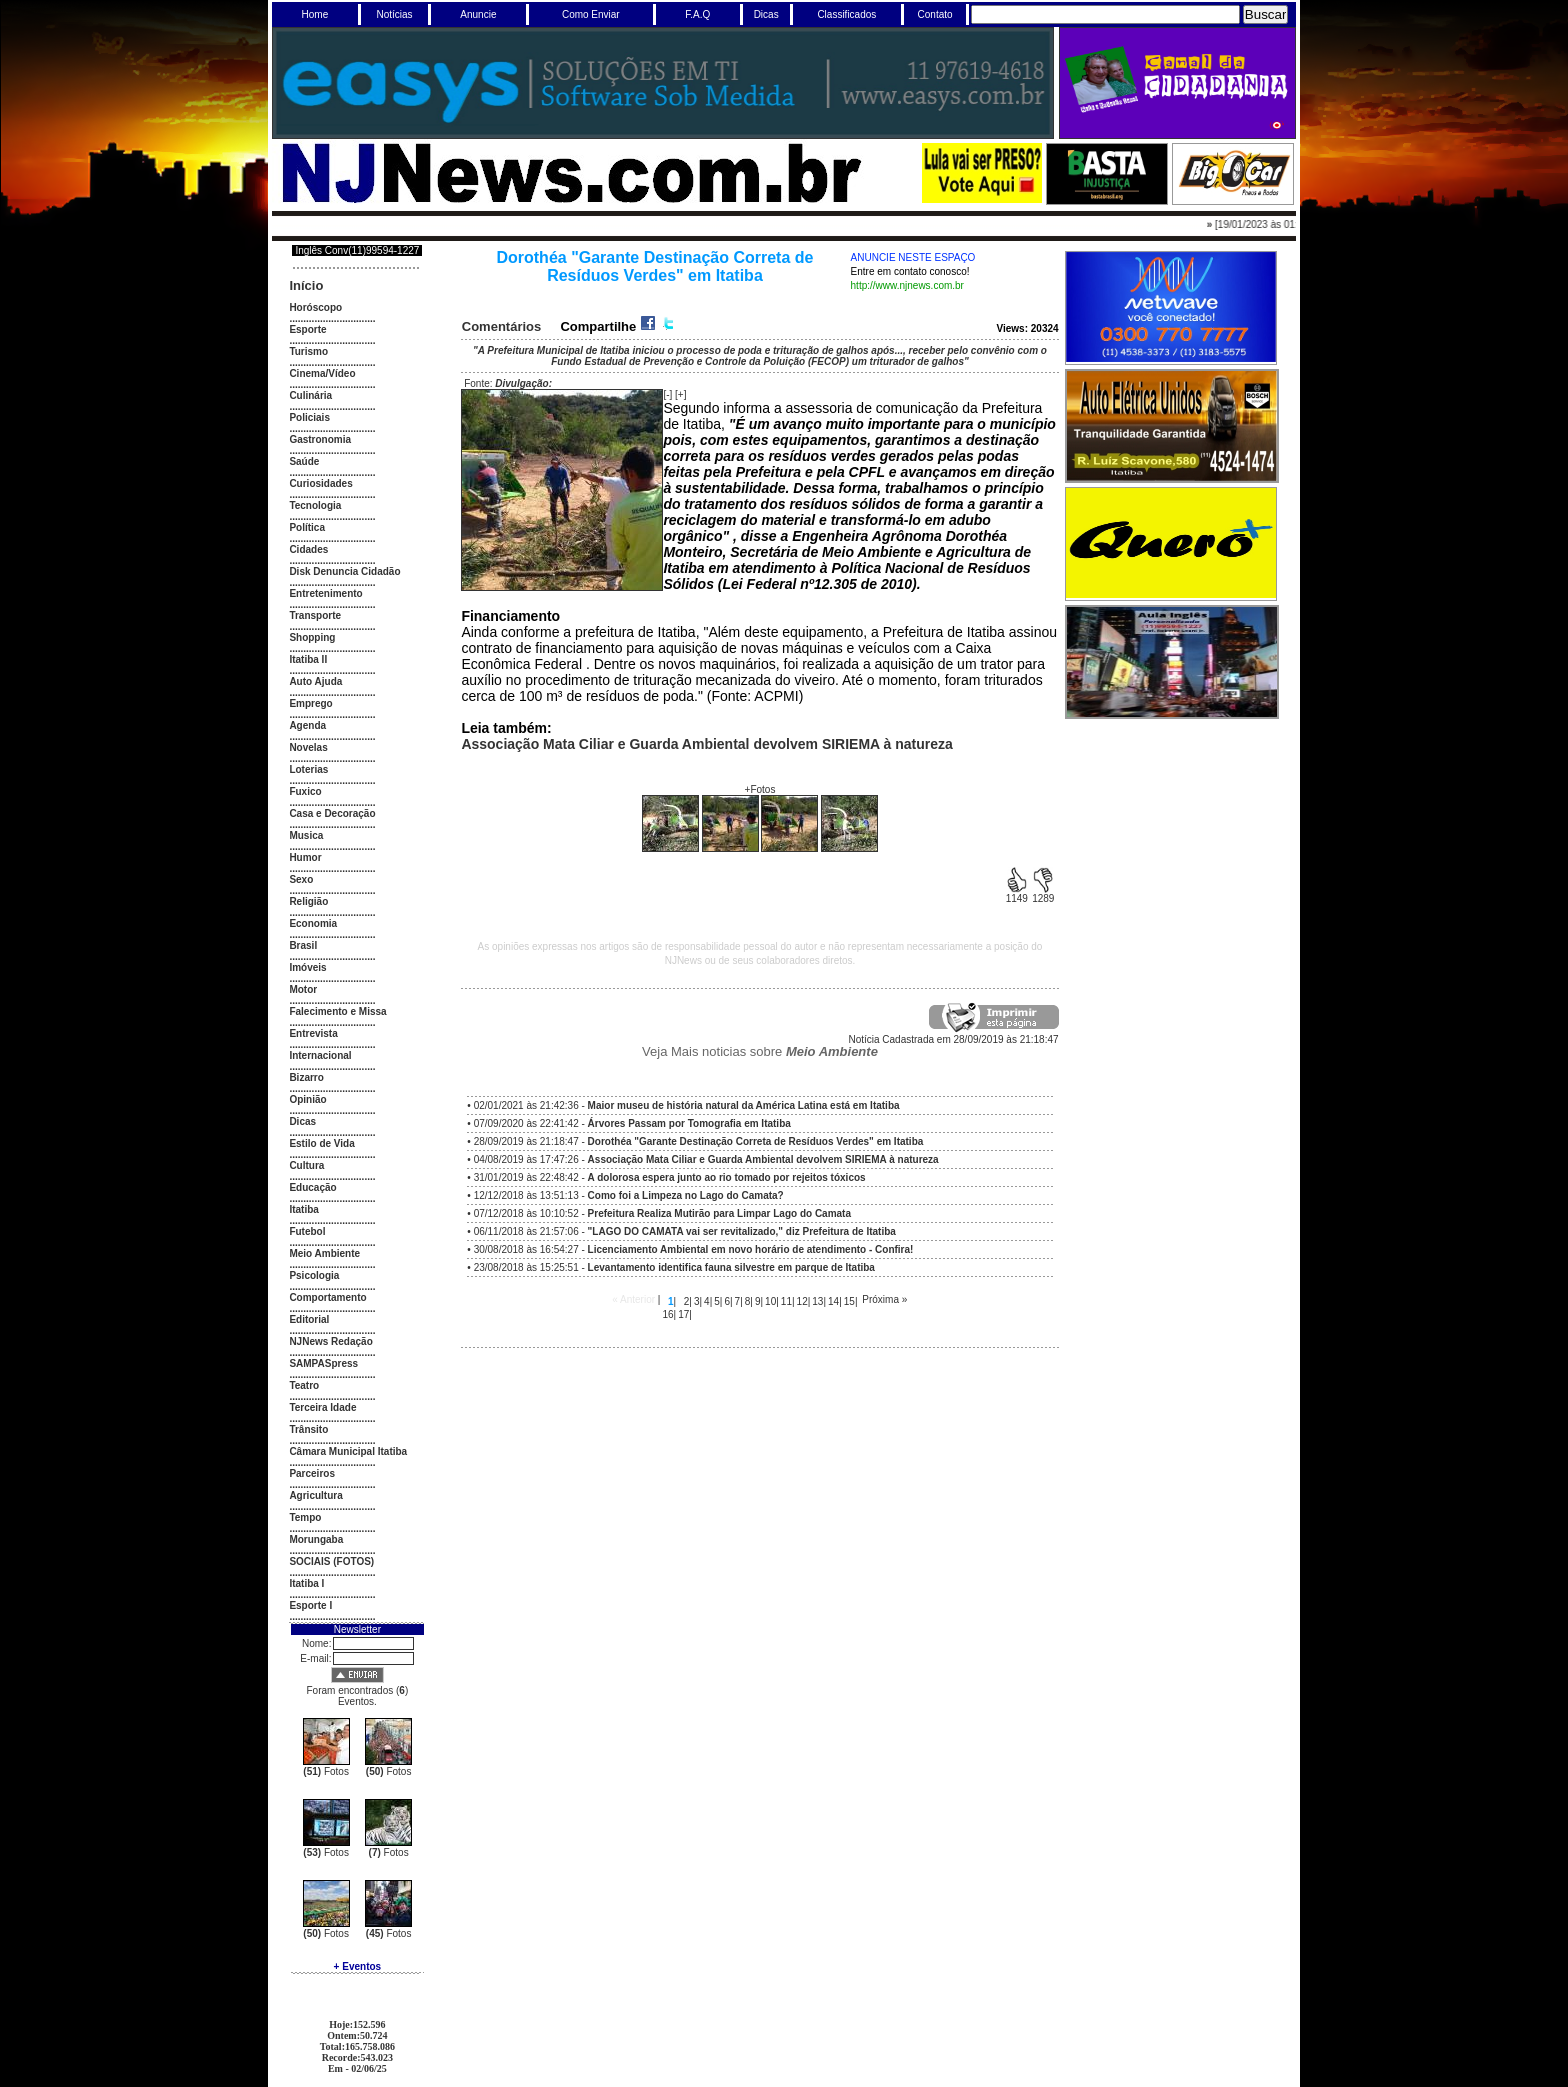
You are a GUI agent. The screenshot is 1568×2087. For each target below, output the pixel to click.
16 (667, 1314)
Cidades (308, 549)
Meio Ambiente (324, 1253)
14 (833, 1301)
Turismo (308, 351)
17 (683, 1314)
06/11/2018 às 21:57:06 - (685, 1231)
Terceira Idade (322, 1407)
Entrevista (313, 1033)
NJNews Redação (330, 1341)
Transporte (315, 615)
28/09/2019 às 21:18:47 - (699, 1141)
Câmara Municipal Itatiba (348, 1451)
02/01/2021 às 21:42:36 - (687, 1105)
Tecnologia (315, 505)
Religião (308, 901)
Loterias (308, 769)
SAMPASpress (323, 1363)
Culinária (310, 395)
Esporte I (310, 1605)
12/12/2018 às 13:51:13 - (629, 1195)
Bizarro (306, 1077)
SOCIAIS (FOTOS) (331, 1561)
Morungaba (316, 1539)
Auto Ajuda (315, 681)
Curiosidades (320, 483)
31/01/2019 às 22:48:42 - (670, 1177)
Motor (303, 989)
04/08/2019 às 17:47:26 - (706, 1159)
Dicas (302, 1121)
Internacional (320, 1055)
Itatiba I (306, 1583)
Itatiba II (308, 659)
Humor (305, 857)
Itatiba (303, 1209)
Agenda (307, 725)
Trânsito (308, 1429)
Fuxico (305, 791)
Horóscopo (315, 307)
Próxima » (884, 1299)
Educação (312, 1187)
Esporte (307, 329)
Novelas (308, 747)
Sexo (301, 879)
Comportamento (327, 1297)
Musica (306, 835)
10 (770, 1301)
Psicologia (314, 1275)
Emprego (310, 703)
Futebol (307, 1231)
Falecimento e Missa (337, 1011)
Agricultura (315, 1495)
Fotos (326, 1771)
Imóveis (307, 967)
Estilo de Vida (321, 1143)
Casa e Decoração (332, 813)
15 (849, 1301)
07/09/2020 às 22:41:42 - (632, 1123)
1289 (1043, 894)
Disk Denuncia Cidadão (344, 571)
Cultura (306, 1165)
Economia (313, 923)
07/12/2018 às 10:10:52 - (662, 1213)
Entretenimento (325, 593)
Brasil (303, 945)
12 (802, 1301)
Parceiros (312, 1473)
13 (817, 1301)
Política (307, 527)
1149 (1017, 894)
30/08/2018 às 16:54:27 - (694, 1249)
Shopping (312, 637)
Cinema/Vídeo (322, 373)
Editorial (309, 1319)
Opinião (307, 1099)
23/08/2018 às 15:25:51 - (674, 1267)
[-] (667, 394)
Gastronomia (320, 439)
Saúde (304, 461)
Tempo (305, 1517)
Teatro (304, 1385)
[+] (680, 394)
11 (786, 1301)
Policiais (309, 417)
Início (306, 285)
